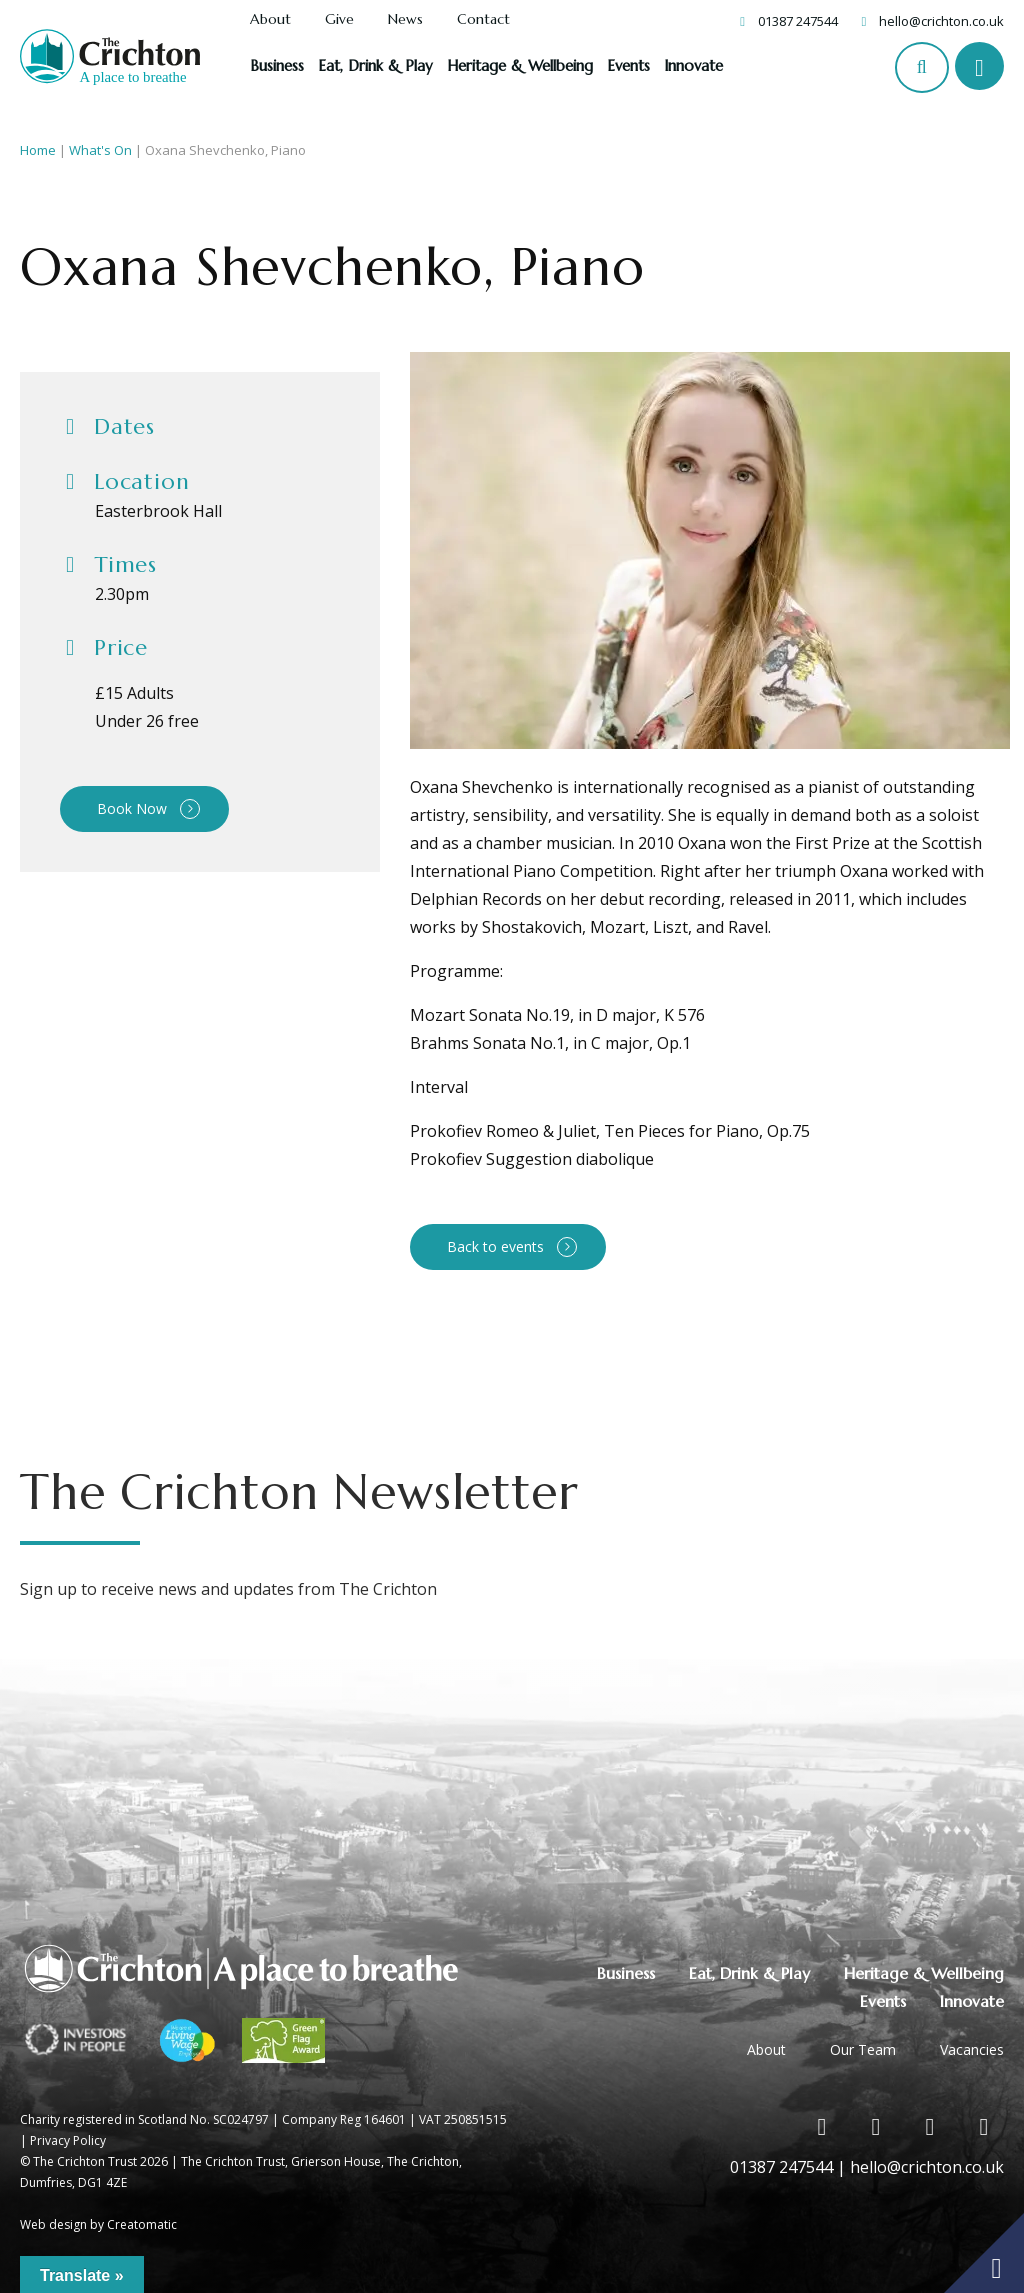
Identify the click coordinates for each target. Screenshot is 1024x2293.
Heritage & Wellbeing (520, 65)
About (270, 20)
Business (277, 65)
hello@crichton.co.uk (941, 21)
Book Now (132, 808)
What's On (100, 150)
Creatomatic (142, 2224)
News (405, 20)
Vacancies (972, 2049)
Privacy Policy (68, 2140)
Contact (483, 20)
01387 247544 (798, 21)
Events (628, 65)
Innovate (693, 65)
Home (38, 150)
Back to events (495, 1246)
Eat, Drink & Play (375, 65)
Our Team (863, 2049)
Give (339, 20)
